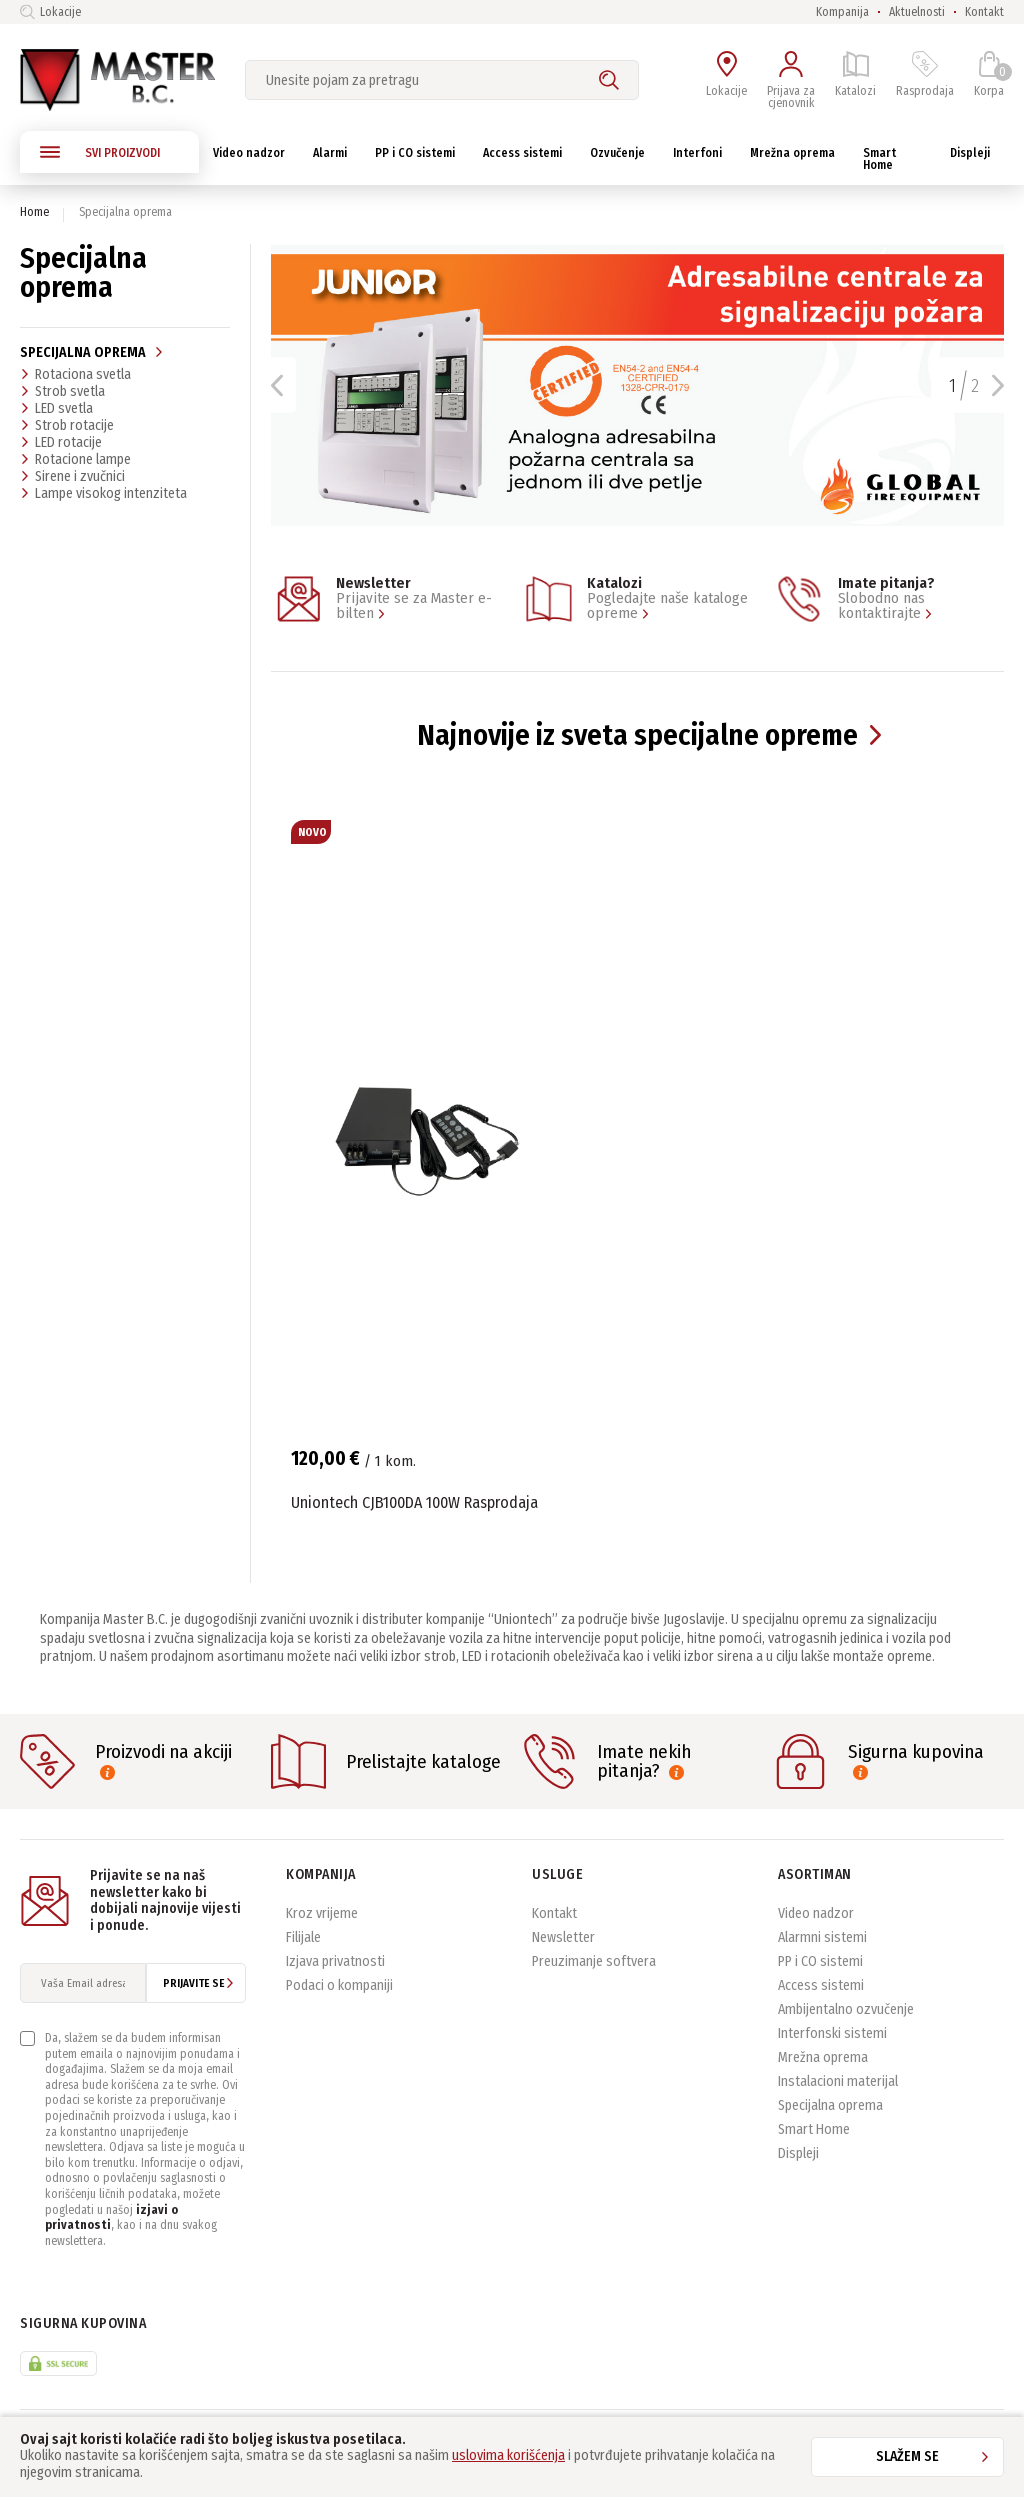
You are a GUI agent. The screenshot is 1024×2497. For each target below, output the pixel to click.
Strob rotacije (67, 425)
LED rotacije (61, 442)
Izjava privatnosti (335, 1961)
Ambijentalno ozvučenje (846, 2009)
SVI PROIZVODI (100, 152)
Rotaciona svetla (75, 374)
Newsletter (563, 1937)
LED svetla (56, 408)
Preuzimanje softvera (594, 1961)
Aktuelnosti (917, 12)
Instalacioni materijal (838, 2081)
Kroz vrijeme (322, 1913)
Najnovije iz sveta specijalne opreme (637, 735)
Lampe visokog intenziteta (103, 493)
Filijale (303, 1937)
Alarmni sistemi (822, 1937)
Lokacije (50, 12)
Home (34, 212)
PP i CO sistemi (820, 1961)
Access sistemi (821, 1985)
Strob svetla (62, 391)
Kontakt (984, 12)
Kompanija (842, 12)
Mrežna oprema (823, 2057)
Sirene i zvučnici (72, 476)
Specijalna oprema (92, 352)
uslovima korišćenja (508, 2455)
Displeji (798, 2153)
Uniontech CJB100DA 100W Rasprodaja (414, 1502)
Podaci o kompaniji (339, 1985)
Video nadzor (816, 1913)
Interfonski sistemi (832, 2033)
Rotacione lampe (75, 459)
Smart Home (814, 2129)
